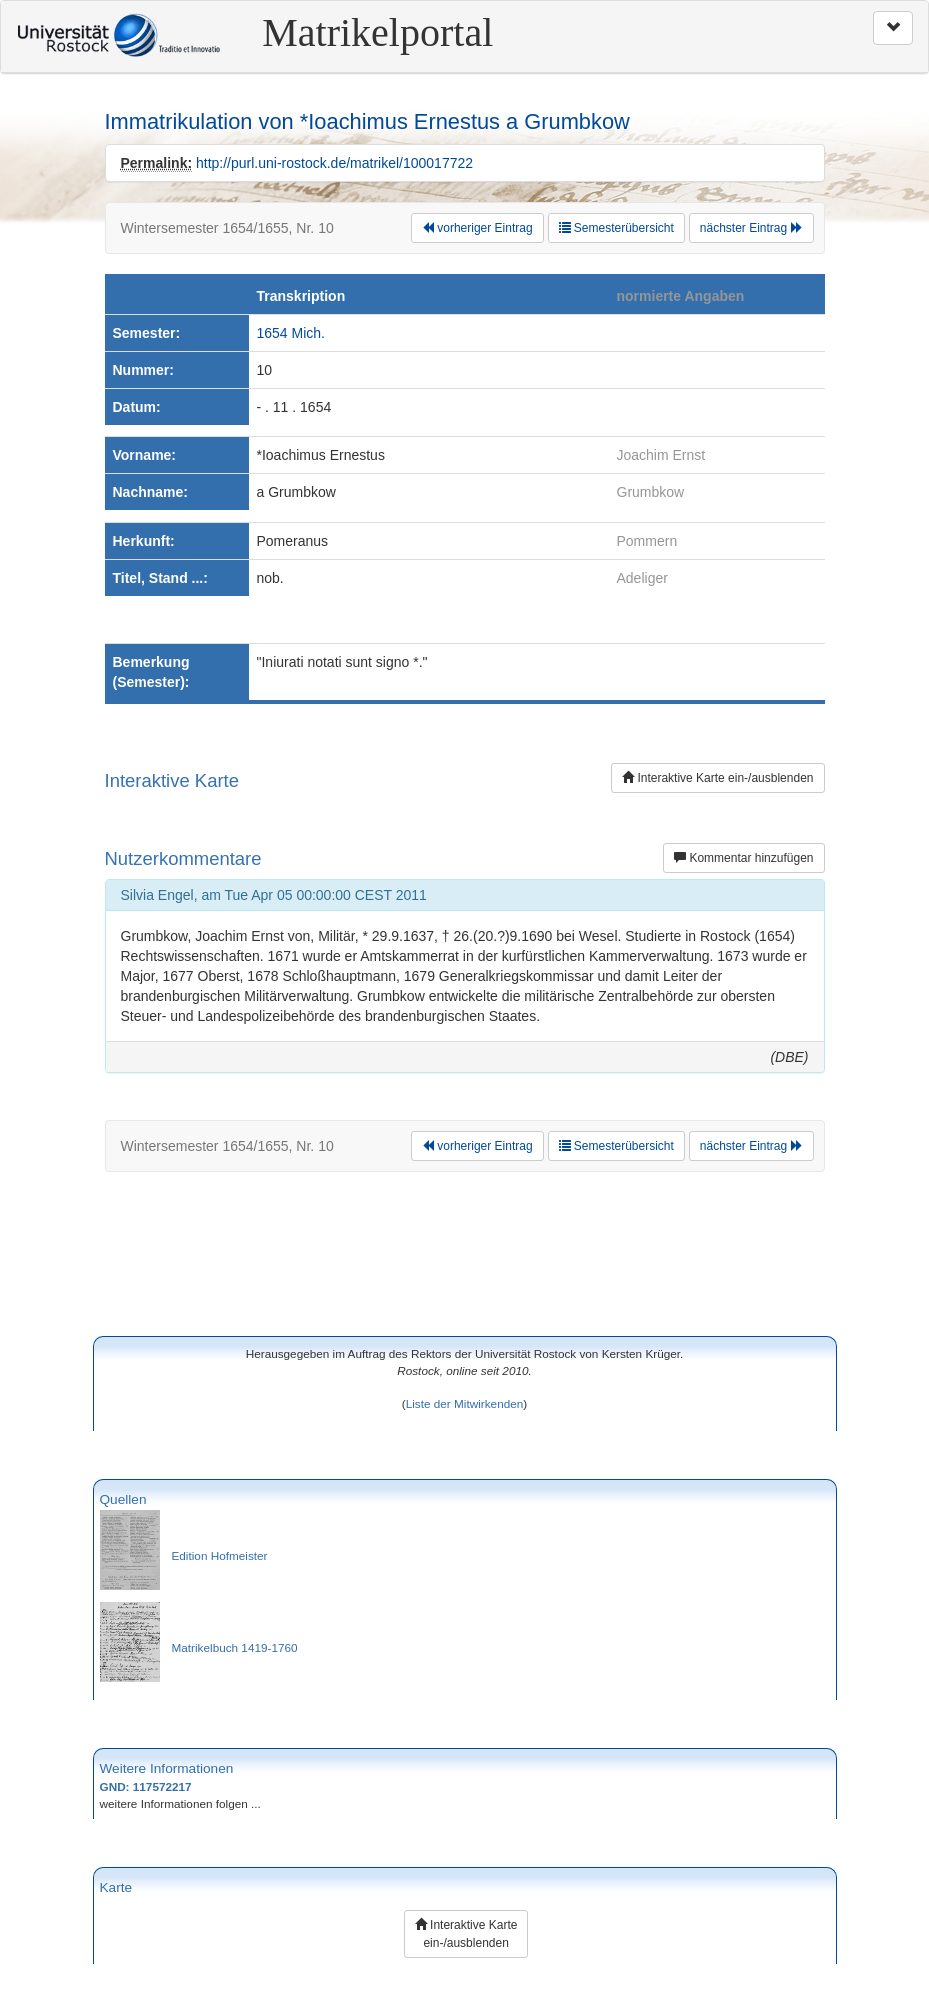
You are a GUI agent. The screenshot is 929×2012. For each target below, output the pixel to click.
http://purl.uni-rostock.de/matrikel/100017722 (334, 163)
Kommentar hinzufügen (743, 858)
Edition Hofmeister (220, 1555)
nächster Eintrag (751, 228)
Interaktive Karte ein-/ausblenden (717, 778)
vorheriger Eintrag (477, 228)
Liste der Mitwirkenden (465, 1403)
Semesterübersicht (616, 228)
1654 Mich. (291, 333)
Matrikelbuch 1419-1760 (235, 1647)
